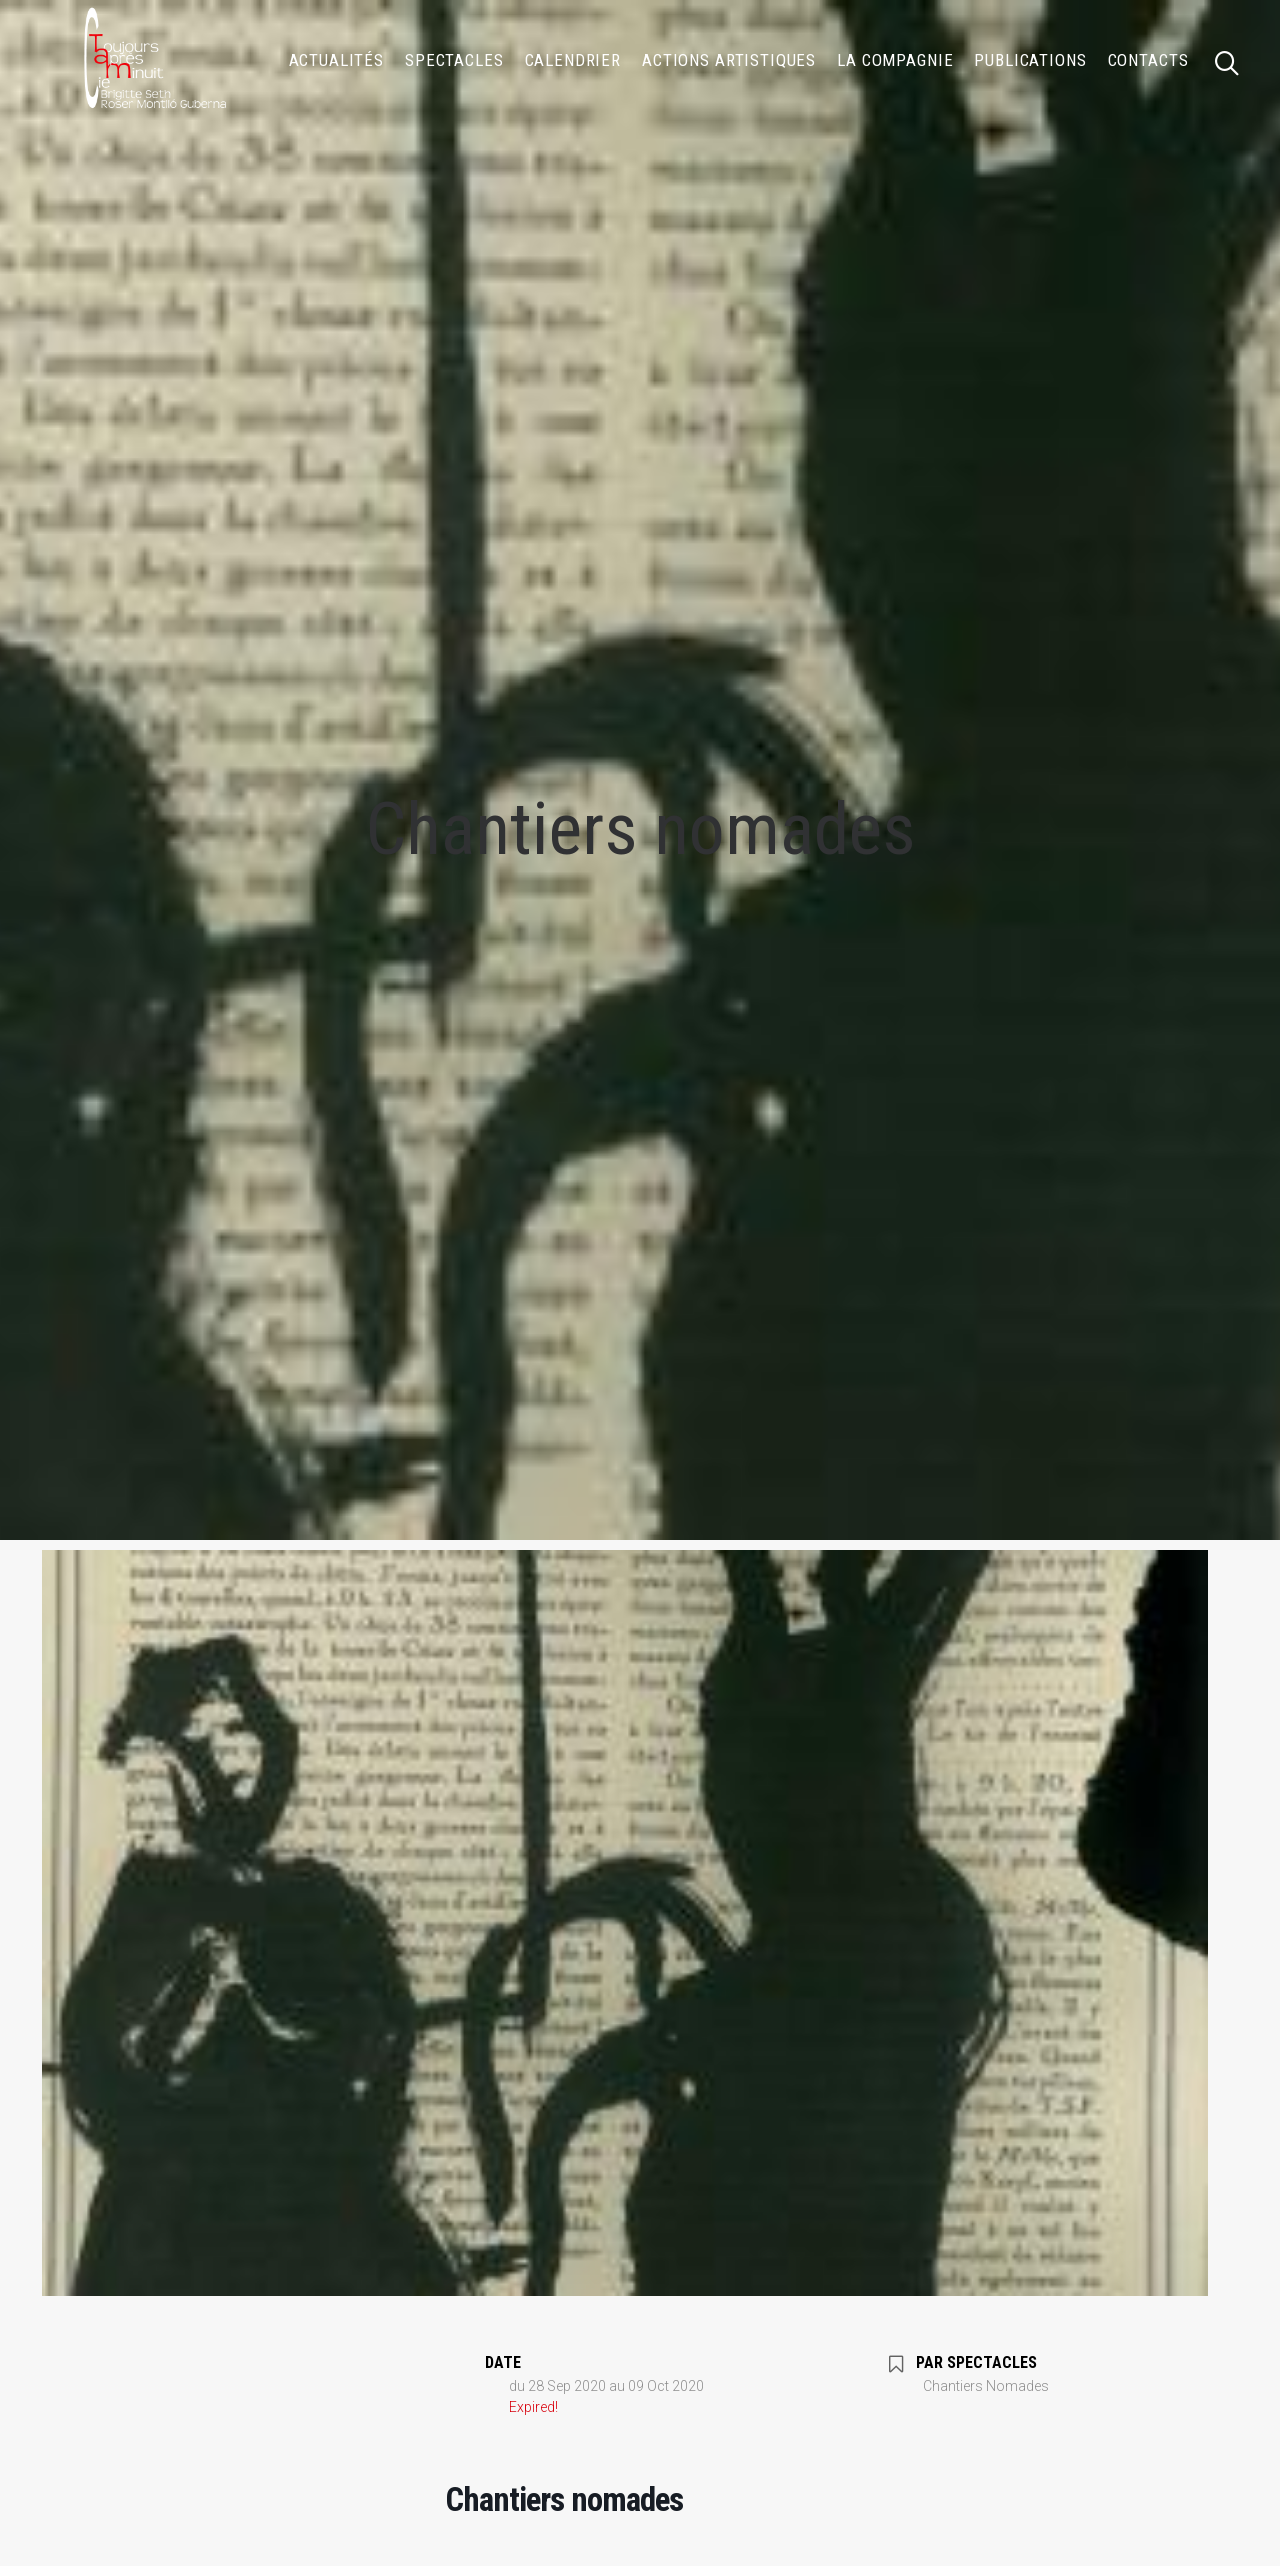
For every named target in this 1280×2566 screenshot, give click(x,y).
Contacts (1148, 60)
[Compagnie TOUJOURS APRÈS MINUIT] (153, 60)
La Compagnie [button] (895, 60)
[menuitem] (337, 60)
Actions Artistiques (729, 60)
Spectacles (454, 60)
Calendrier (573, 60)
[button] (1236, 60)
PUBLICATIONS (1030, 60)
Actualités (337, 60)
